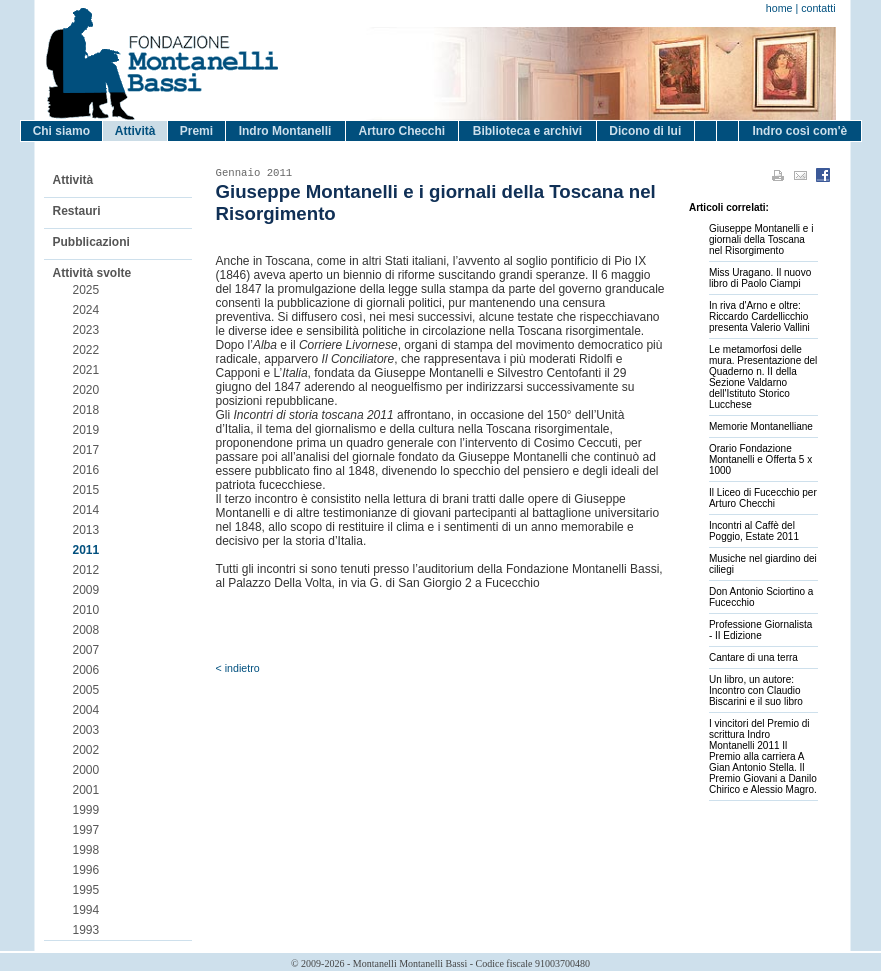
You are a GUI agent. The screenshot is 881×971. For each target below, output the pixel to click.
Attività (135, 131)
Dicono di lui (645, 131)
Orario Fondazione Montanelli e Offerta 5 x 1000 (760, 459)
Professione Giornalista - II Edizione (760, 630)
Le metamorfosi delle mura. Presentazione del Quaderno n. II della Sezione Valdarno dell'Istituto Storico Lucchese (763, 377)
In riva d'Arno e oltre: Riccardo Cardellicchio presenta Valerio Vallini (759, 316)
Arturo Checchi (401, 131)
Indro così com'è (799, 131)
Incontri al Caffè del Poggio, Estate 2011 (754, 531)
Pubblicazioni (91, 242)
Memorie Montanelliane (761, 426)
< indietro (238, 668)
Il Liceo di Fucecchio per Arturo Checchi (763, 498)
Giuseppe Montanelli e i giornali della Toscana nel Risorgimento (761, 239)
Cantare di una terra (753, 657)
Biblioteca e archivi (527, 131)
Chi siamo (61, 131)
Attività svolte (92, 273)
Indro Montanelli (285, 131)
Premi (196, 131)
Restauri (77, 211)
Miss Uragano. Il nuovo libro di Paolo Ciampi (760, 278)
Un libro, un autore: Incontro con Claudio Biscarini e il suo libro (756, 690)
